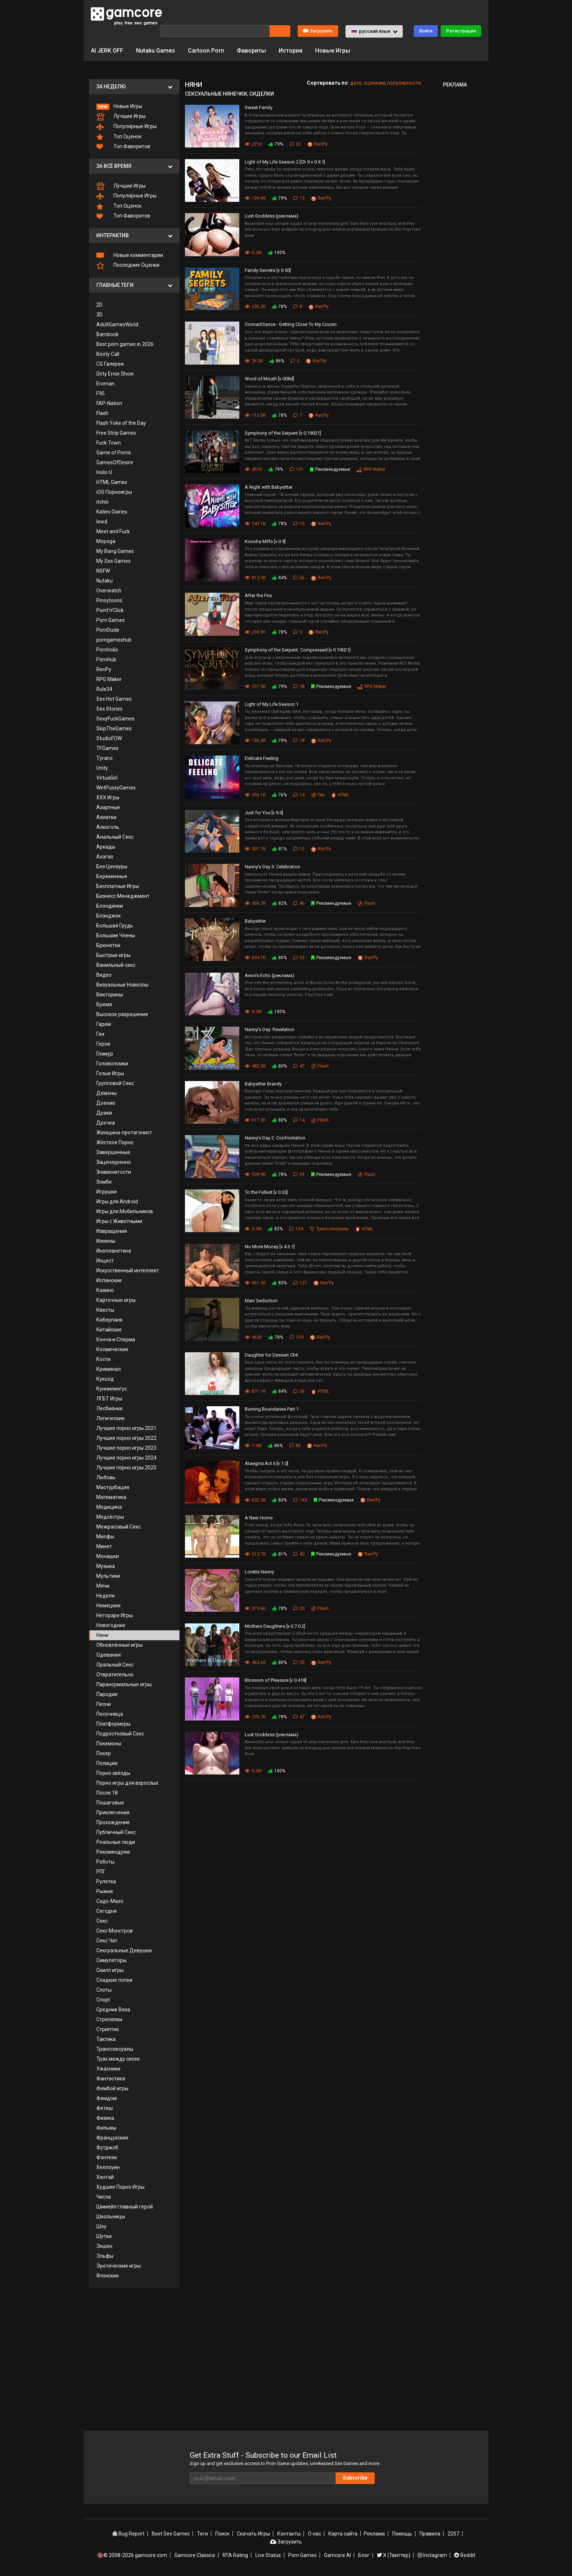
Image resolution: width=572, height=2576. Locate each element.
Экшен (104, 2246)
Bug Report (128, 2533)
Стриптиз (107, 2029)
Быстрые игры (113, 955)
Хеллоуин (108, 2167)
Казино (105, 1290)
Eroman (105, 384)
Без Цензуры (111, 866)
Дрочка (105, 1123)
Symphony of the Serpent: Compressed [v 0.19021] (298, 650)
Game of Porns (113, 452)
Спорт (103, 2000)
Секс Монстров (114, 1931)
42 (299, 1554)
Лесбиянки (109, 1408)
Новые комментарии (129, 255)
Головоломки (112, 1063)
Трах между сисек (118, 2059)
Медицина (109, 1507)
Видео (104, 975)
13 (299, 198)
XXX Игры (107, 797)
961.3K (255, 1282)
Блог (364, 2555)
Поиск (222, 2533)
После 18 (107, 1793)
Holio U (104, 472)
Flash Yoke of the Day (121, 423)
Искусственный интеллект (127, 1270)
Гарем (103, 1024)
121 (300, 1282)
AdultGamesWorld (117, 324)
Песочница (109, 1714)
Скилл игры (110, 1970)
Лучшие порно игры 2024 (126, 1458)
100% (276, 252)
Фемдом (106, 2098)
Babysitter (255, 921)
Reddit (464, 2555)
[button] (374, 31)
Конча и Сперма (115, 1339)
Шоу (101, 2226)
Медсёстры (110, 1517)
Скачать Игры (253, 2533)
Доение (105, 1103)
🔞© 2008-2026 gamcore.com (132, 2555)
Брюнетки (108, 945)
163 (300, 1500)
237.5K (255, 686)
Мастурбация (112, 1487)
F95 (100, 393)
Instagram (432, 2555)
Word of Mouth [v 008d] (269, 378)
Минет (104, 1546)
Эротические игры (118, 2266)
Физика (105, 2118)
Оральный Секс (115, 1665)
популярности (404, 83)
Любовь (106, 1477)
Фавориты (251, 50)
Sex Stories (109, 709)
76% (279, 794)
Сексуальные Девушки (124, 1950)
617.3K (255, 1120)
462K (253, 1337)
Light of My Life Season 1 (271, 704)
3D (99, 315)
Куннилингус (111, 1389)
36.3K (254, 361)
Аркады (105, 847)
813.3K (255, 577)
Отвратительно (115, 1674)
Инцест (105, 1261)
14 (299, 794)
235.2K (255, 306)
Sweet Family (259, 107)
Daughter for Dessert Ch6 (271, 1355)
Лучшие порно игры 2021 (126, 1428)
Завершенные (113, 1152)
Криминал (108, 1369)
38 (299, 686)
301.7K (255, 848)
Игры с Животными (119, 1221)
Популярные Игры (126, 127)
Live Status (268, 2555)
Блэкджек (108, 916)
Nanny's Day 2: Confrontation (275, 1138)
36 (299, 1391)
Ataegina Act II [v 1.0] (266, 1463)
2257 (453, 2533)
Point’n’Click (110, 610)
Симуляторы (111, 1960)
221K (253, 144)
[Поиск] (215, 31)
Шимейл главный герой (124, 2207)
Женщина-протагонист (124, 1132)
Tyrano (104, 758)
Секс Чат (106, 1940)
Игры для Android (117, 1201)
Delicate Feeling (261, 758)
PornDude (107, 630)
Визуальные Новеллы (122, 985)
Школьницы (110, 2216)
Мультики (108, 1576)
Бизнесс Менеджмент (123, 896)
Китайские (109, 1330)
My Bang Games (115, 551)
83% (279, 1282)
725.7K (255, 1716)
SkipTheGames (114, 728)
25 (299, 1662)
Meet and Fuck (113, 531)
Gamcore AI (337, 2555)
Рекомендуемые (330, 469)
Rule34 (104, 689)
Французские (112, 2138)
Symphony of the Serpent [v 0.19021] (283, 433)
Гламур (104, 1054)
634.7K (255, 957)
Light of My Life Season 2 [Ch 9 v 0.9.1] (285, 162)
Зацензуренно (113, 1162)
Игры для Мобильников (124, 1211)
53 (299, 957)
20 (295, 144)
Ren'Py (318, 144)
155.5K (255, 740)
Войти (425, 31)
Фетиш (104, 2108)
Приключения (113, 1812)
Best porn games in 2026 (125, 344)
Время (104, 1004)
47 (299, 1066)
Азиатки (106, 817)
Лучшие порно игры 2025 (126, 1467)
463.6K (255, 1662)
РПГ (100, 1872)
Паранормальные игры (124, 1684)
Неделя (105, 1596)
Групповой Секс (115, 1083)
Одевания (108, 1655)
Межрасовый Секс (118, 1527)
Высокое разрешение (122, 1014)
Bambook (107, 334)
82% (279, 903)
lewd (101, 521)
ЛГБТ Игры (109, 1399)
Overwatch (108, 590)
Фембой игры (112, 2088)
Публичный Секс (116, 1832)
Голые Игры (110, 1073)
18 (299, 740)
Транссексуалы (114, 2049)
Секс (102, 1921)
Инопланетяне (113, 1251)
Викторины (109, 994)
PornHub (106, 659)
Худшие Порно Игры (120, 2187)
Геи (100, 1034)
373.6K (255, 1608)
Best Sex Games (171, 2533)
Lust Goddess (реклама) (271, 216)
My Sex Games (113, 561)
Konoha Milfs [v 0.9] (265, 541)
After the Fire (258, 595)
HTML (340, 794)
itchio (102, 502)
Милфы (105, 1536)
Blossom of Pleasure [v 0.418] (275, 1680)
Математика (111, 1497)
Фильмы (106, 2128)
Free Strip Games (116, 433)
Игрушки (106, 1192)
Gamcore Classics (194, 2555)
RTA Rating (235, 2555)
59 (299, 1174)
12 (299, 848)
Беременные (111, 876)
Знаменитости (113, 1172)
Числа (103, 2197)
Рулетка (106, 1881)
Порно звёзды (113, 1773)
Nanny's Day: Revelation (269, 1029)
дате (356, 83)
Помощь (402, 2533)
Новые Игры (332, 50)
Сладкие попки (114, 1980)
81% (279, 848)
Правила (430, 2533)
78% (279, 306)
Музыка (105, 1566)
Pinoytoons (109, 600)
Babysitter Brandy (263, 1084)
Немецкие (108, 1605)
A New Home (259, 1517)
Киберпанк (109, 1320)
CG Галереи (110, 364)
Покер (103, 1753)
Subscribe (355, 2478)
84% (279, 577)
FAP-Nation (109, 403)
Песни (103, 1704)
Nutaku (104, 581)
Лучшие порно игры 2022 (126, 1438)
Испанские (109, 1280)
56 (299, 577)
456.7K (255, 903)
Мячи (102, 1586)
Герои (103, 1044)
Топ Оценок (119, 137)
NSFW (103, 571)
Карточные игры (116, 1300)
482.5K (255, 1066)
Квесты (105, 1310)
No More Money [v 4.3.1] (270, 1246)
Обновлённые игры (119, 1645)
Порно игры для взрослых (127, 1783)
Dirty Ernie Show (115, 374)
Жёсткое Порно (115, 1142)
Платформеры (113, 1724)
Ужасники (108, 2069)
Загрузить (318, 31)
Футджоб (107, 2147)
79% (275, 144)
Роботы (105, 1862)
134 (296, 1228)
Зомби (104, 1182)
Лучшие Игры (121, 116)
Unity (102, 768)
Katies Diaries (111, 512)
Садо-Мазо (109, 1901)
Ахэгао (104, 857)
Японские (107, 2276)
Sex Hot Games (114, 699)
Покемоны (108, 1743)
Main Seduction (261, 1300)
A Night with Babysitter (269, 487)
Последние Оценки (127, 265)
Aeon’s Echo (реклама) (269, 975)
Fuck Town (108, 443)
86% (277, 361)
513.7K (255, 1554)
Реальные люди (115, 1842)
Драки (104, 1113)
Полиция (106, 1763)
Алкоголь (107, 827)
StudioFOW (109, 738)
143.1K (255, 523)
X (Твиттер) (393, 2555)
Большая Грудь (114, 925)
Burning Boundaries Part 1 (272, 1409)
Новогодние (110, 1625)
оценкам (374, 83)
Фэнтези (106, 2157)
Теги (202, 2533)
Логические (110, 1418)
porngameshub (114, 640)
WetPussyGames (116, 788)
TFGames (107, 748)
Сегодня (106, 1911)
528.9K (255, 1174)
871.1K (255, 1391)
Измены (105, 1241)
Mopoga (105, 541)
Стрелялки (109, 2019)
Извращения (111, 1231)
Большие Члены (115, 935)
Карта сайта (343, 2533)
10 (299, 523)
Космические (112, 1349)
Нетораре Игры (114, 1615)
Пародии (106, 1694)
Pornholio (107, 650)
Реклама (374, 2533)
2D (99, 305)
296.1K (255, 794)
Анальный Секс (115, 837)
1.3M (253, 1445)
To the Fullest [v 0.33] (266, 1192)
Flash (102, 413)
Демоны (106, 1093)
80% (279, 957)
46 (299, 903)
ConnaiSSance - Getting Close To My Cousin (291, 324)
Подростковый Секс (120, 1734)
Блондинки (109, 906)
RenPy (103, 669)
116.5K (255, 415)
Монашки (107, 1556)
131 (297, 469)
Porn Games (110, 620)
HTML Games (111, 482)
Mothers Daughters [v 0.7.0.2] (275, 1626)
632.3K (255, 1500)
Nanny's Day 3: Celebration (272, 866)
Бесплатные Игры (117, 886)
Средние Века (113, 2009)
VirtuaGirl (106, 778)
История (290, 50)
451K (253, 469)
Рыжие (104, 1891)
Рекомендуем (113, 1852)
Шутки (104, 2236)
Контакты (289, 2533)
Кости (103, 1359)
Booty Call (107, 354)
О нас (314, 2533)
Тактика (106, 2039)
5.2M (253, 252)
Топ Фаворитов (123, 146)
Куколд (105, 1379)
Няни (102, 1635)
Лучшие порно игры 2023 (126, 1448)
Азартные (108, 807)
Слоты (104, 1990)
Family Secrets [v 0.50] (268, 270)
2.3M (253, 1228)
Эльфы (104, 2256)
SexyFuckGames (115, 719)
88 (295, 1445)
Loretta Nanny (259, 1572)
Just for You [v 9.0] (264, 812)
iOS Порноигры (114, 492)
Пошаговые (110, 1803)
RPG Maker (109, 679)
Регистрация (461, 31)
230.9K (255, 632)
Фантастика (110, 2078)
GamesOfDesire (114, 462)
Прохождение (113, 1822)
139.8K (255, 198)
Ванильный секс (115, 965)
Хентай (105, 2177)
